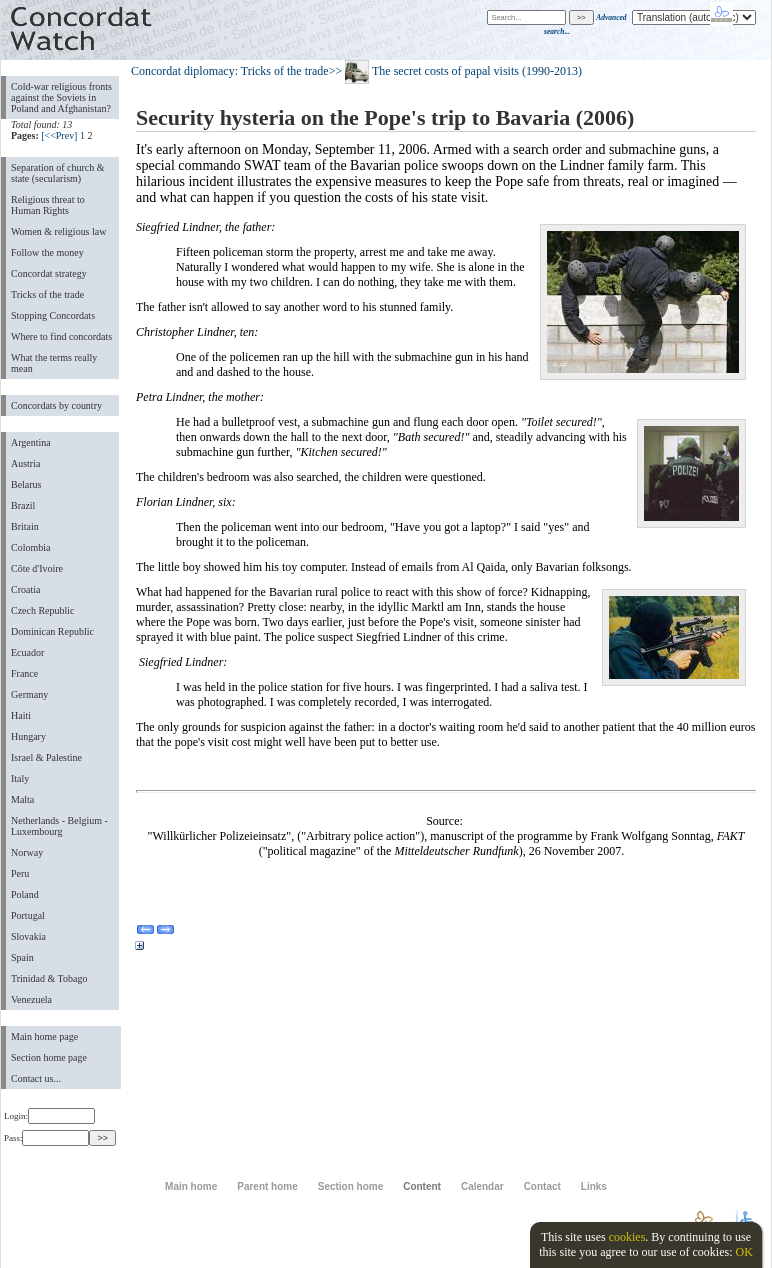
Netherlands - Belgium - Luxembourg (59, 826)
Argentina (31, 442)
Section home (350, 1186)
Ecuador (27, 652)
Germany (29, 694)
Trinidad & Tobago (49, 978)
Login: (49, 1116)
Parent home (267, 1186)
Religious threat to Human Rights (48, 205)
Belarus (26, 484)
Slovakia (28, 936)
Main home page (44, 1036)
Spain (22, 957)
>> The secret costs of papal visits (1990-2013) (455, 71)
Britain (25, 526)
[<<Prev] (59, 135)
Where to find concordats (61, 336)
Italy (20, 778)
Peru (20, 873)
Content (422, 1186)
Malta (22, 799)
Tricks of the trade (47, 294)
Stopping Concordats (53, 315)
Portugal (28, 915)
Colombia (30, 547)
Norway (27, 852)
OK (743, 1252)
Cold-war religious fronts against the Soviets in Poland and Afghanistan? (61, 97)
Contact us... (36, 1078)
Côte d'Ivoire (37, 568)
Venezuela (31, 999)
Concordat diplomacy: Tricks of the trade (230, 71)
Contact (542, 1186)
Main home (191, 1186)
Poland (25, 894)
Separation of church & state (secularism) (57, 173)
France (24, 673)
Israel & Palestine (46, 757)
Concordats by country (56, 405)
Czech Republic (43, 610)
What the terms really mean (54, 363)
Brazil (23, 505)
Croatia (25, 589)
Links (594, 1186)
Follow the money (47, 252)
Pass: (46, 1138)
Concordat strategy (49, 273)
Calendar (482, 1186)
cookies (627, 1237)
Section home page (49, 1057)
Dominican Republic (52, 631)
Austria (25, 463)
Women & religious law (58, 231)
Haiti (21, 715)
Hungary (28, 736)
